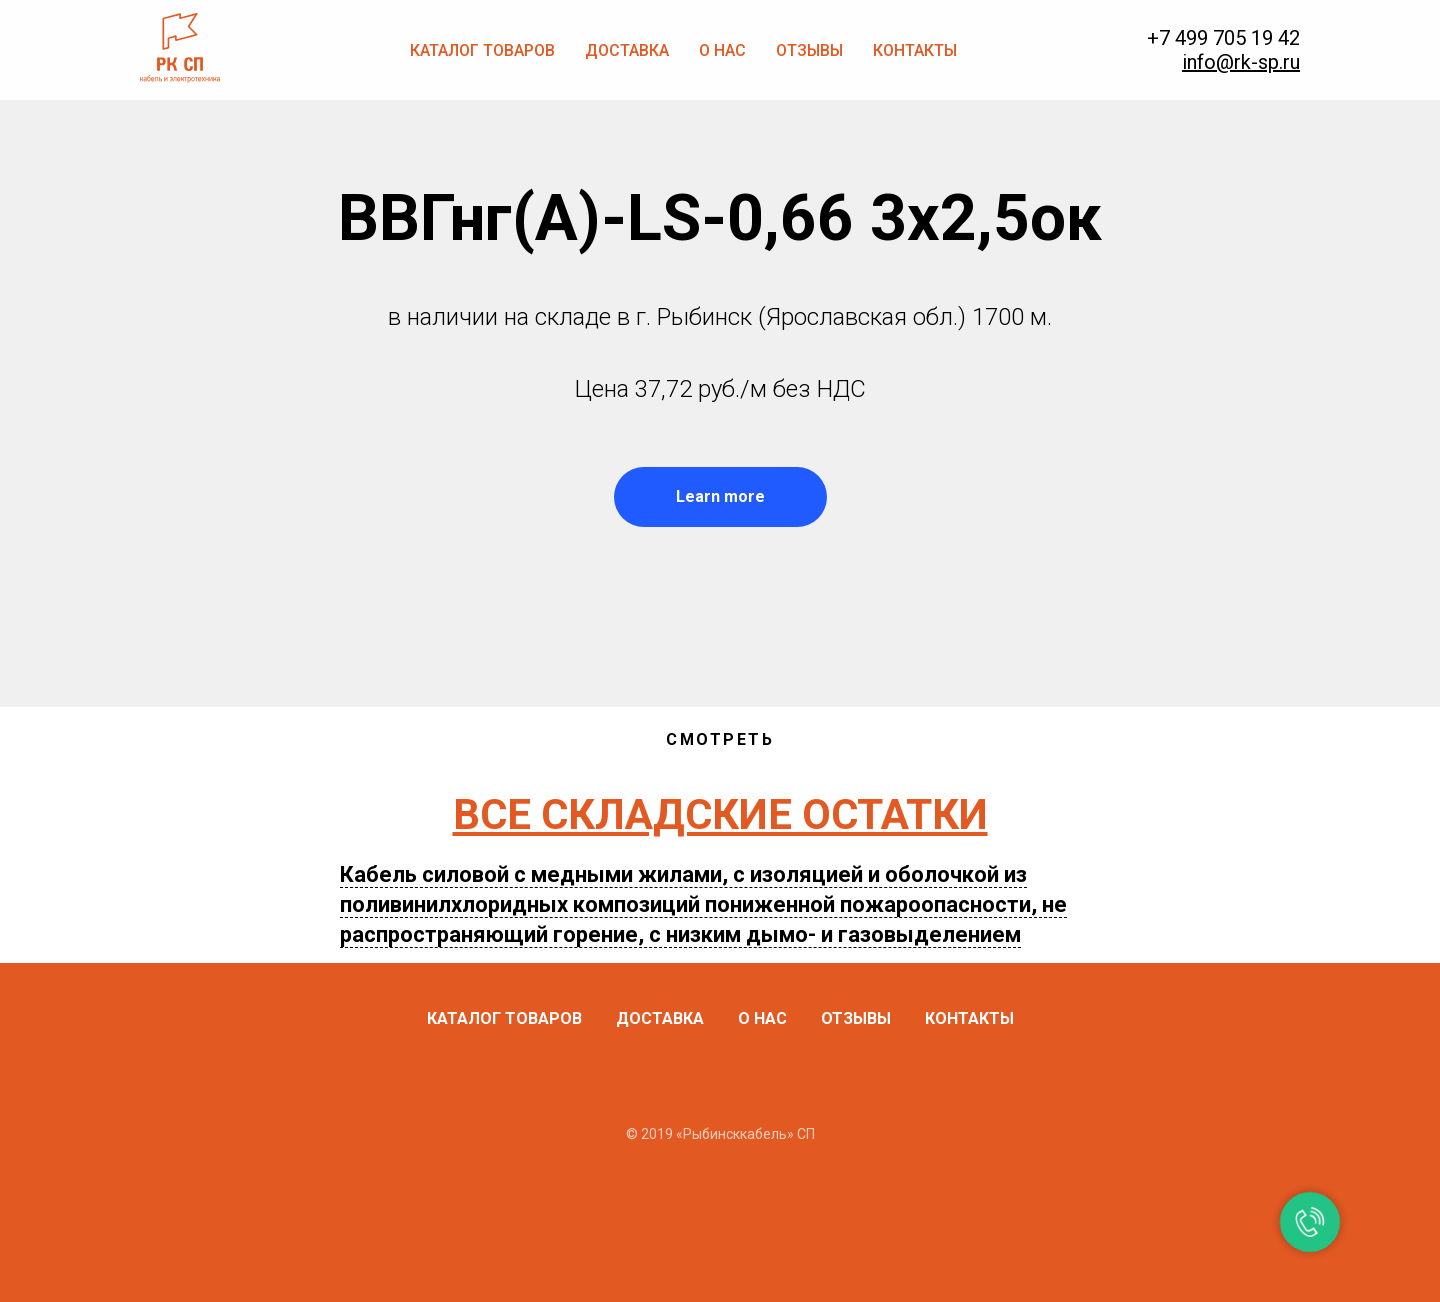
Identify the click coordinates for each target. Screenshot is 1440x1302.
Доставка (627, 50)
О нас (722, 50)
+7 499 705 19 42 (1223, 38)
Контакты (915, 50)
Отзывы (809, 50)
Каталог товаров (482, 50)
